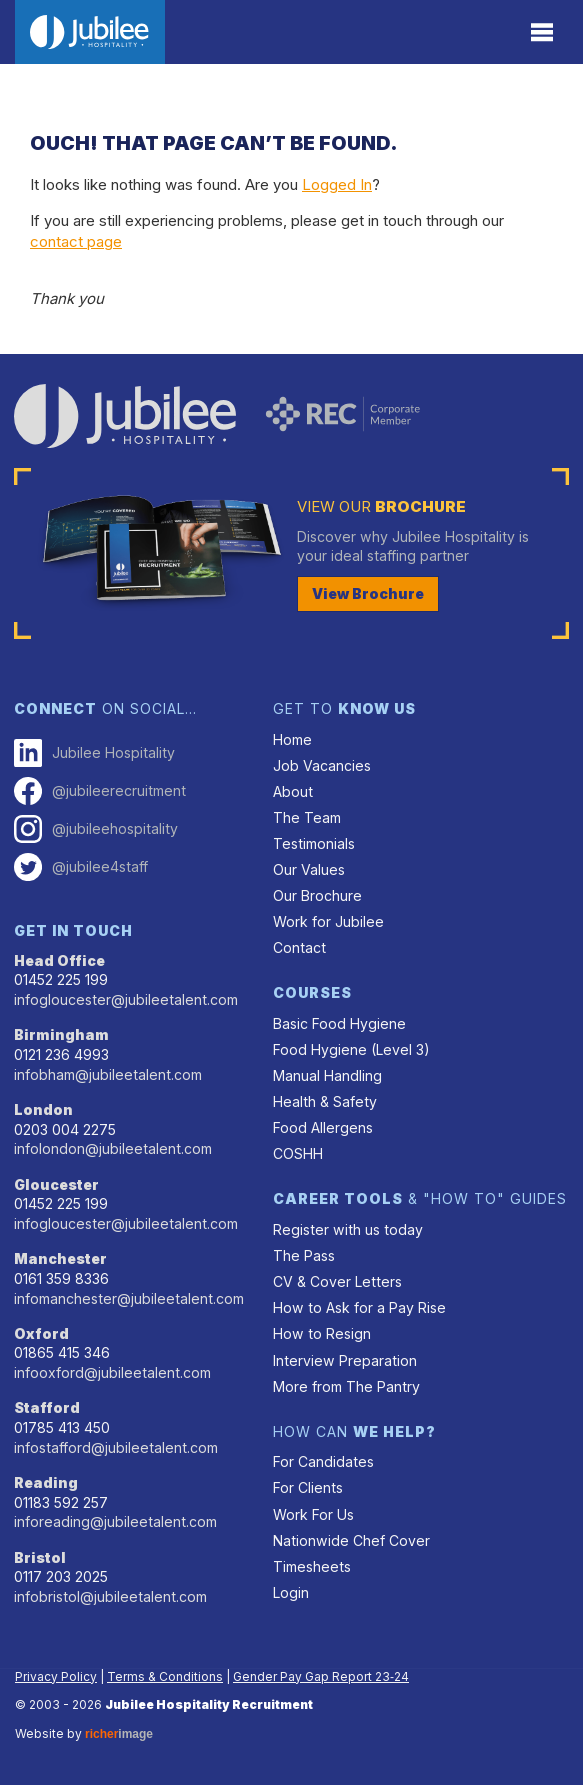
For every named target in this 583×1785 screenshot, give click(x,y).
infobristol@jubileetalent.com (110, 1596)
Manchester (60, 1258)
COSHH (298, 1153)
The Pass (304, 1255)
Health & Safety (325, 1101)
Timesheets (312, 1566)
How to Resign (322, 1333)
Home (292, 739)
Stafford (47, 1407)
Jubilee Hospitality (94, 753)
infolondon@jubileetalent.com (113, 1148)
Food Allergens (323, 1127)
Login (291, 1592)
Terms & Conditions (165, 1676)
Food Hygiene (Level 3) (351, 1049)
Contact (299, 947)
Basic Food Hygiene (339, 1023)
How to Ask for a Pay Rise (359, 1307)
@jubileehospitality (96, 829)
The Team (307, 817)
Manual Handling (327, 1075)
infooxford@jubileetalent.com (112, 1372)
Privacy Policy (56, 1676)
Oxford (41, 1333)
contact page (76, 241)
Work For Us (313, 1514)
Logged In (337, 184)
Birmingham (61, 1034)
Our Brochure (317, 895)
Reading (46, 1482)
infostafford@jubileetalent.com (116, 1447)
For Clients (308, 1487)
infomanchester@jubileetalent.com (129, 1298)
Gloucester (56, 1184)
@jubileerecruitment (100, 791)
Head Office (59, 960)
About (293, 791)
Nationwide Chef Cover (351, 1540)
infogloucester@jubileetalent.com (126, 999)
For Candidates (323, 1461)
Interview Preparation (345, 1360)
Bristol (40, 1557)
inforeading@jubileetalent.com (115, 1521)
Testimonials (314, 843)
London (43, 1109)
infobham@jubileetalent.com (108, 1074)
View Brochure (368, 593)
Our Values (309, 869)
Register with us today (348, 1229)
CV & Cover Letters (337, 1281)
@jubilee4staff (81, 867)
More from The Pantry (346, 1386)
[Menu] (542, 32)
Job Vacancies (322, 765)
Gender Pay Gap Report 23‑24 (321, 1676)
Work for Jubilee (328, 921)
